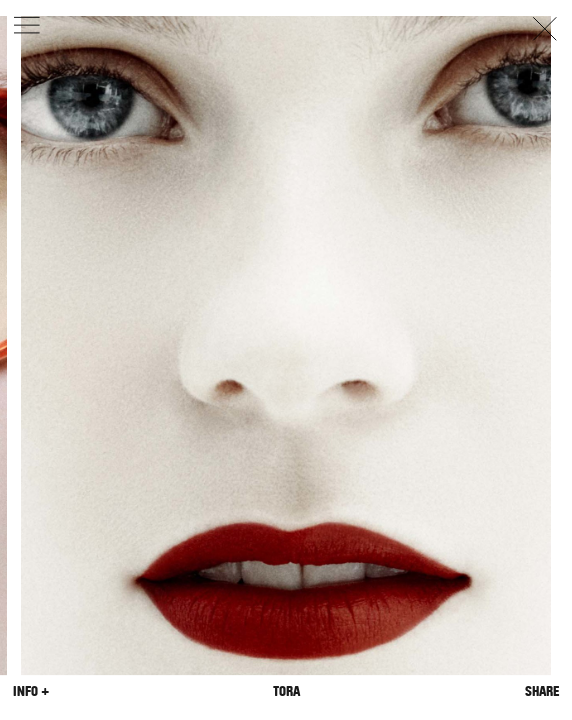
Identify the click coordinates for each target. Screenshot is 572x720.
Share (542, 691)
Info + (31, 691)
